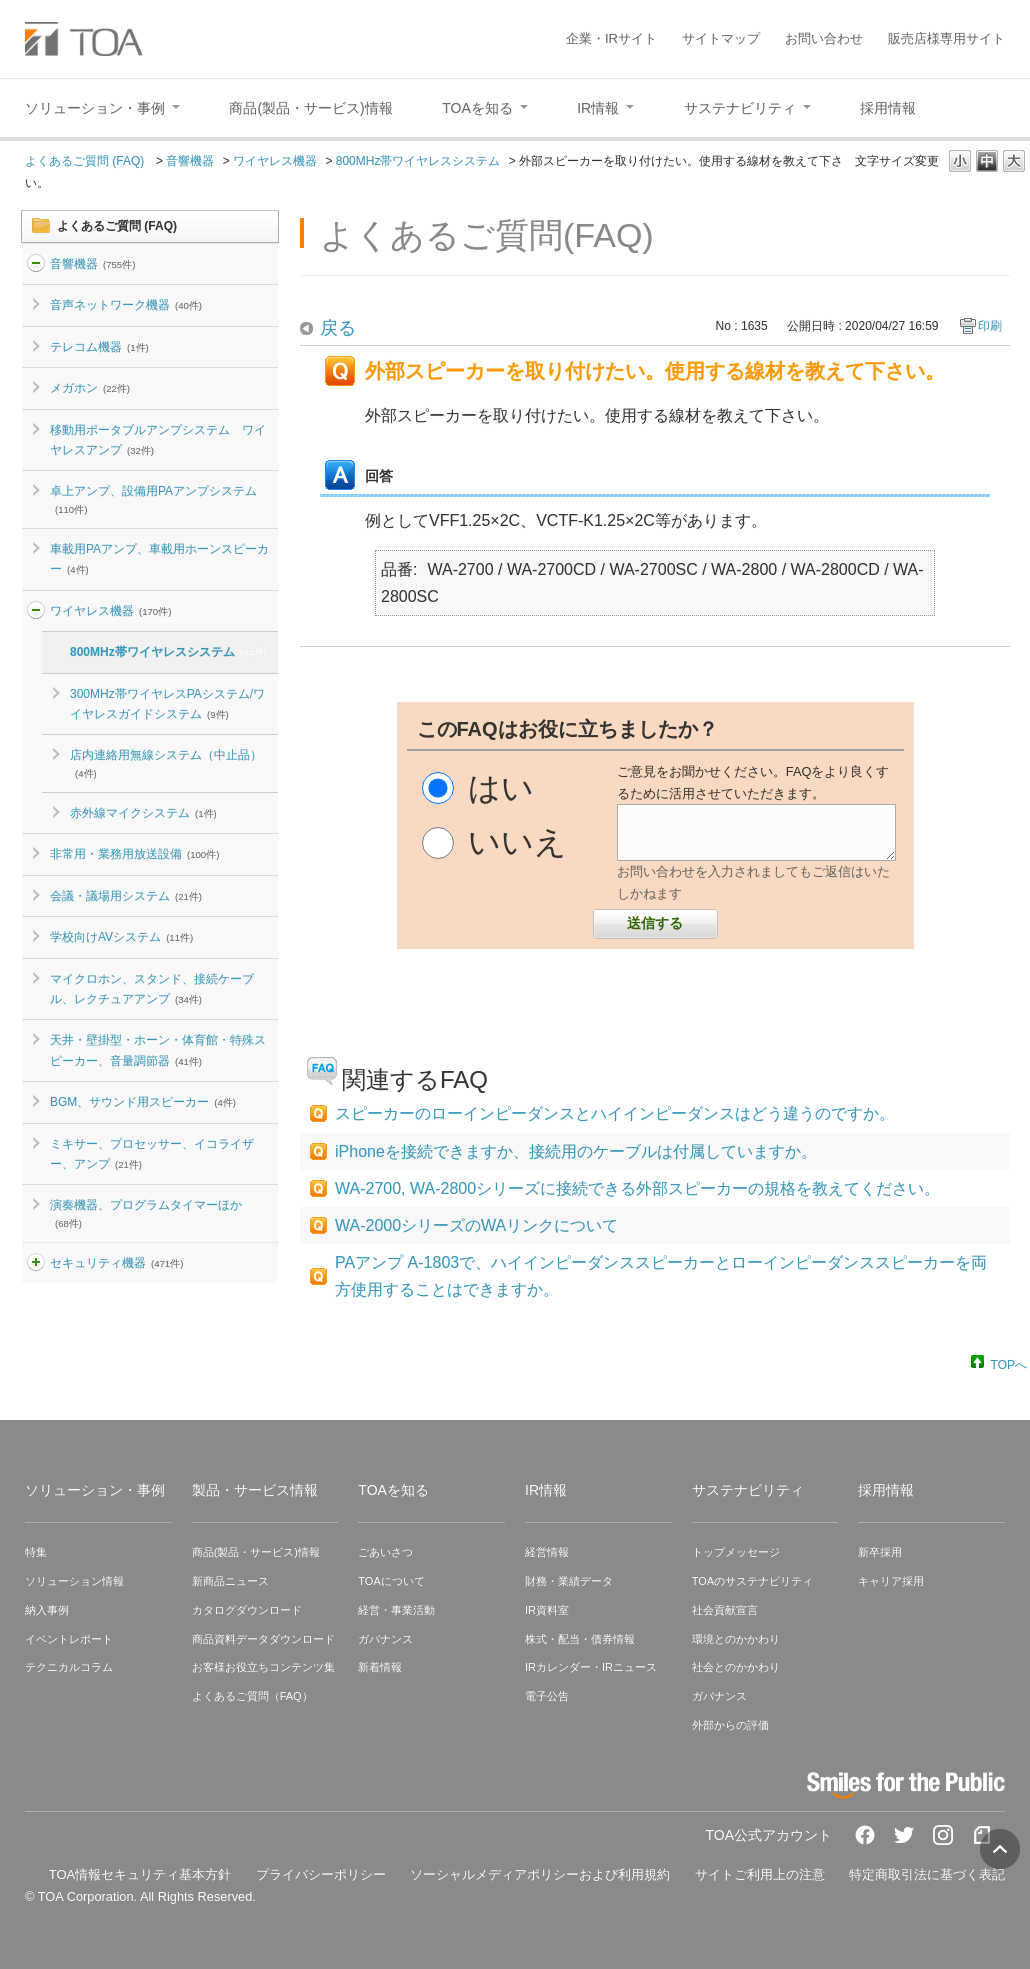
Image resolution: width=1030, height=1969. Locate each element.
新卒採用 (880, 1552)
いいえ (517, 842)
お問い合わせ (824, 38)
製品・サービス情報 (255, 1490)
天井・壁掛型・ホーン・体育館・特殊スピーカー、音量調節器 (158, 1050)
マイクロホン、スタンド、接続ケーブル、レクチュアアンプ (152, 989)
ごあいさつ (385, 1552)
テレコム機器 (99, 347)
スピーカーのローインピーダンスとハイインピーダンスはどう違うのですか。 (615, 1113)
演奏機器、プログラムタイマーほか (146, 1213)
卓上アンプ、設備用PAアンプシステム (153, 499)
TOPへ (1009, 1364)
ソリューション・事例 (95, 1490)
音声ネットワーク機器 (126, 305)
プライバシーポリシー (321, 1874)
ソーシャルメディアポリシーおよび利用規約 (540, 1874)
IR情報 (546, 1490)
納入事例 (47, 1610)
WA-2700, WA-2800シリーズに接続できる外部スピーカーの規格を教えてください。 (637, 1188)
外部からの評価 (730, 1725)
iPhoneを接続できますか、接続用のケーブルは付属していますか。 (576, 1151)
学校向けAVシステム (121, 937)
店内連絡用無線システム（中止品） (166, 763)
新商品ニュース (230, 1581)
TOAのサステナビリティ (752, 1581)
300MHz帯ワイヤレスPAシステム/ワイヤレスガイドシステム (167, 704)
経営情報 (547, 1552)
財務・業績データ (569, 1581)
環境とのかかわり (736, 1639)
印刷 (990, 326)
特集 (36, 1552)
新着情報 (380, 1667)
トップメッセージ (736, 1552)
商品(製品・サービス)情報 (256, 1552)
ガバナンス (385, 1639)
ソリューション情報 (74, 1581)
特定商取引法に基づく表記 (927, 1874)
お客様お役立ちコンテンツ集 (263, 1667)
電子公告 (547, 1696)
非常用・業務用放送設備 (134, 854)
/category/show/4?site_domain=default (36, 611)
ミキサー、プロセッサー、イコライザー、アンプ (152, 1154)
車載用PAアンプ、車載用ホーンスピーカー (159, 559)
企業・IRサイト (611, 38)
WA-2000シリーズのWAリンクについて (476, 1225)
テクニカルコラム (69, 1667)
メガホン (90, 388)
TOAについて (391, 1581)
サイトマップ (721, 38)
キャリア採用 (891, 1581)
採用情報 (886, 1490)
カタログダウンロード (247, 1610)
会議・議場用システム (126, 896)
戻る (338, 328)
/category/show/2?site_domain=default (36, 264)
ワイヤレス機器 (275, 161)
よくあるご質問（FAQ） (252, 1696)
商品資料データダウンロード (263, 1639)
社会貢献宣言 (725, 1610)
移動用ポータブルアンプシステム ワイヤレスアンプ (158, 440)
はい (501, 788)
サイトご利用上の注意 (760, 1874)
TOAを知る (393, 1490)
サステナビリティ (748, 1490)
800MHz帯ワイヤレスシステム (418, 161)
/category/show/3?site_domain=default (36, 1263)
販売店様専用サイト (946, 38)
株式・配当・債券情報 (580, 1639)
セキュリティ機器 (116, 1263)
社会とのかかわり (736, 1667)
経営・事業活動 (396, 1610)
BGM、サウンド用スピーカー (143, 1102)
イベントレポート (69, 1639)
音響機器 (190, 161)
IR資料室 (547, 1610)
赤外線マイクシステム (143, 813)
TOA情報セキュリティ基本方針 (140, 1874)
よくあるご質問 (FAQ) (86, 161)
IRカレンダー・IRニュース (591, 1667)
